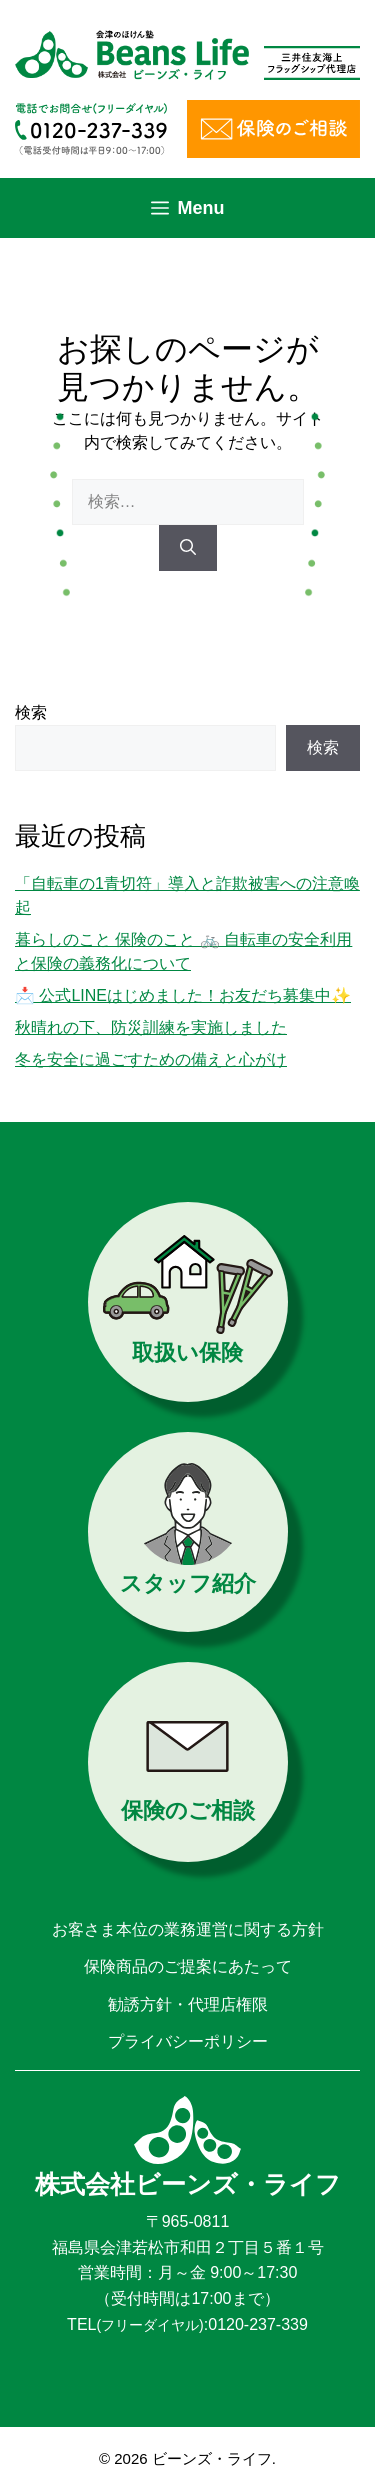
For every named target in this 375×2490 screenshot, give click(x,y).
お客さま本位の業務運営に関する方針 (188, 1929)
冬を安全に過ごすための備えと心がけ (151, 1059)
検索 (31, 712)
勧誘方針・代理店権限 (188, 2004)
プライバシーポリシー (188, 2041)
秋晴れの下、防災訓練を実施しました (151, 1027)
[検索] (188, 548)
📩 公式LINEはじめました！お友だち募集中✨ (183, 995)
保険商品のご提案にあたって (188, 1966)
